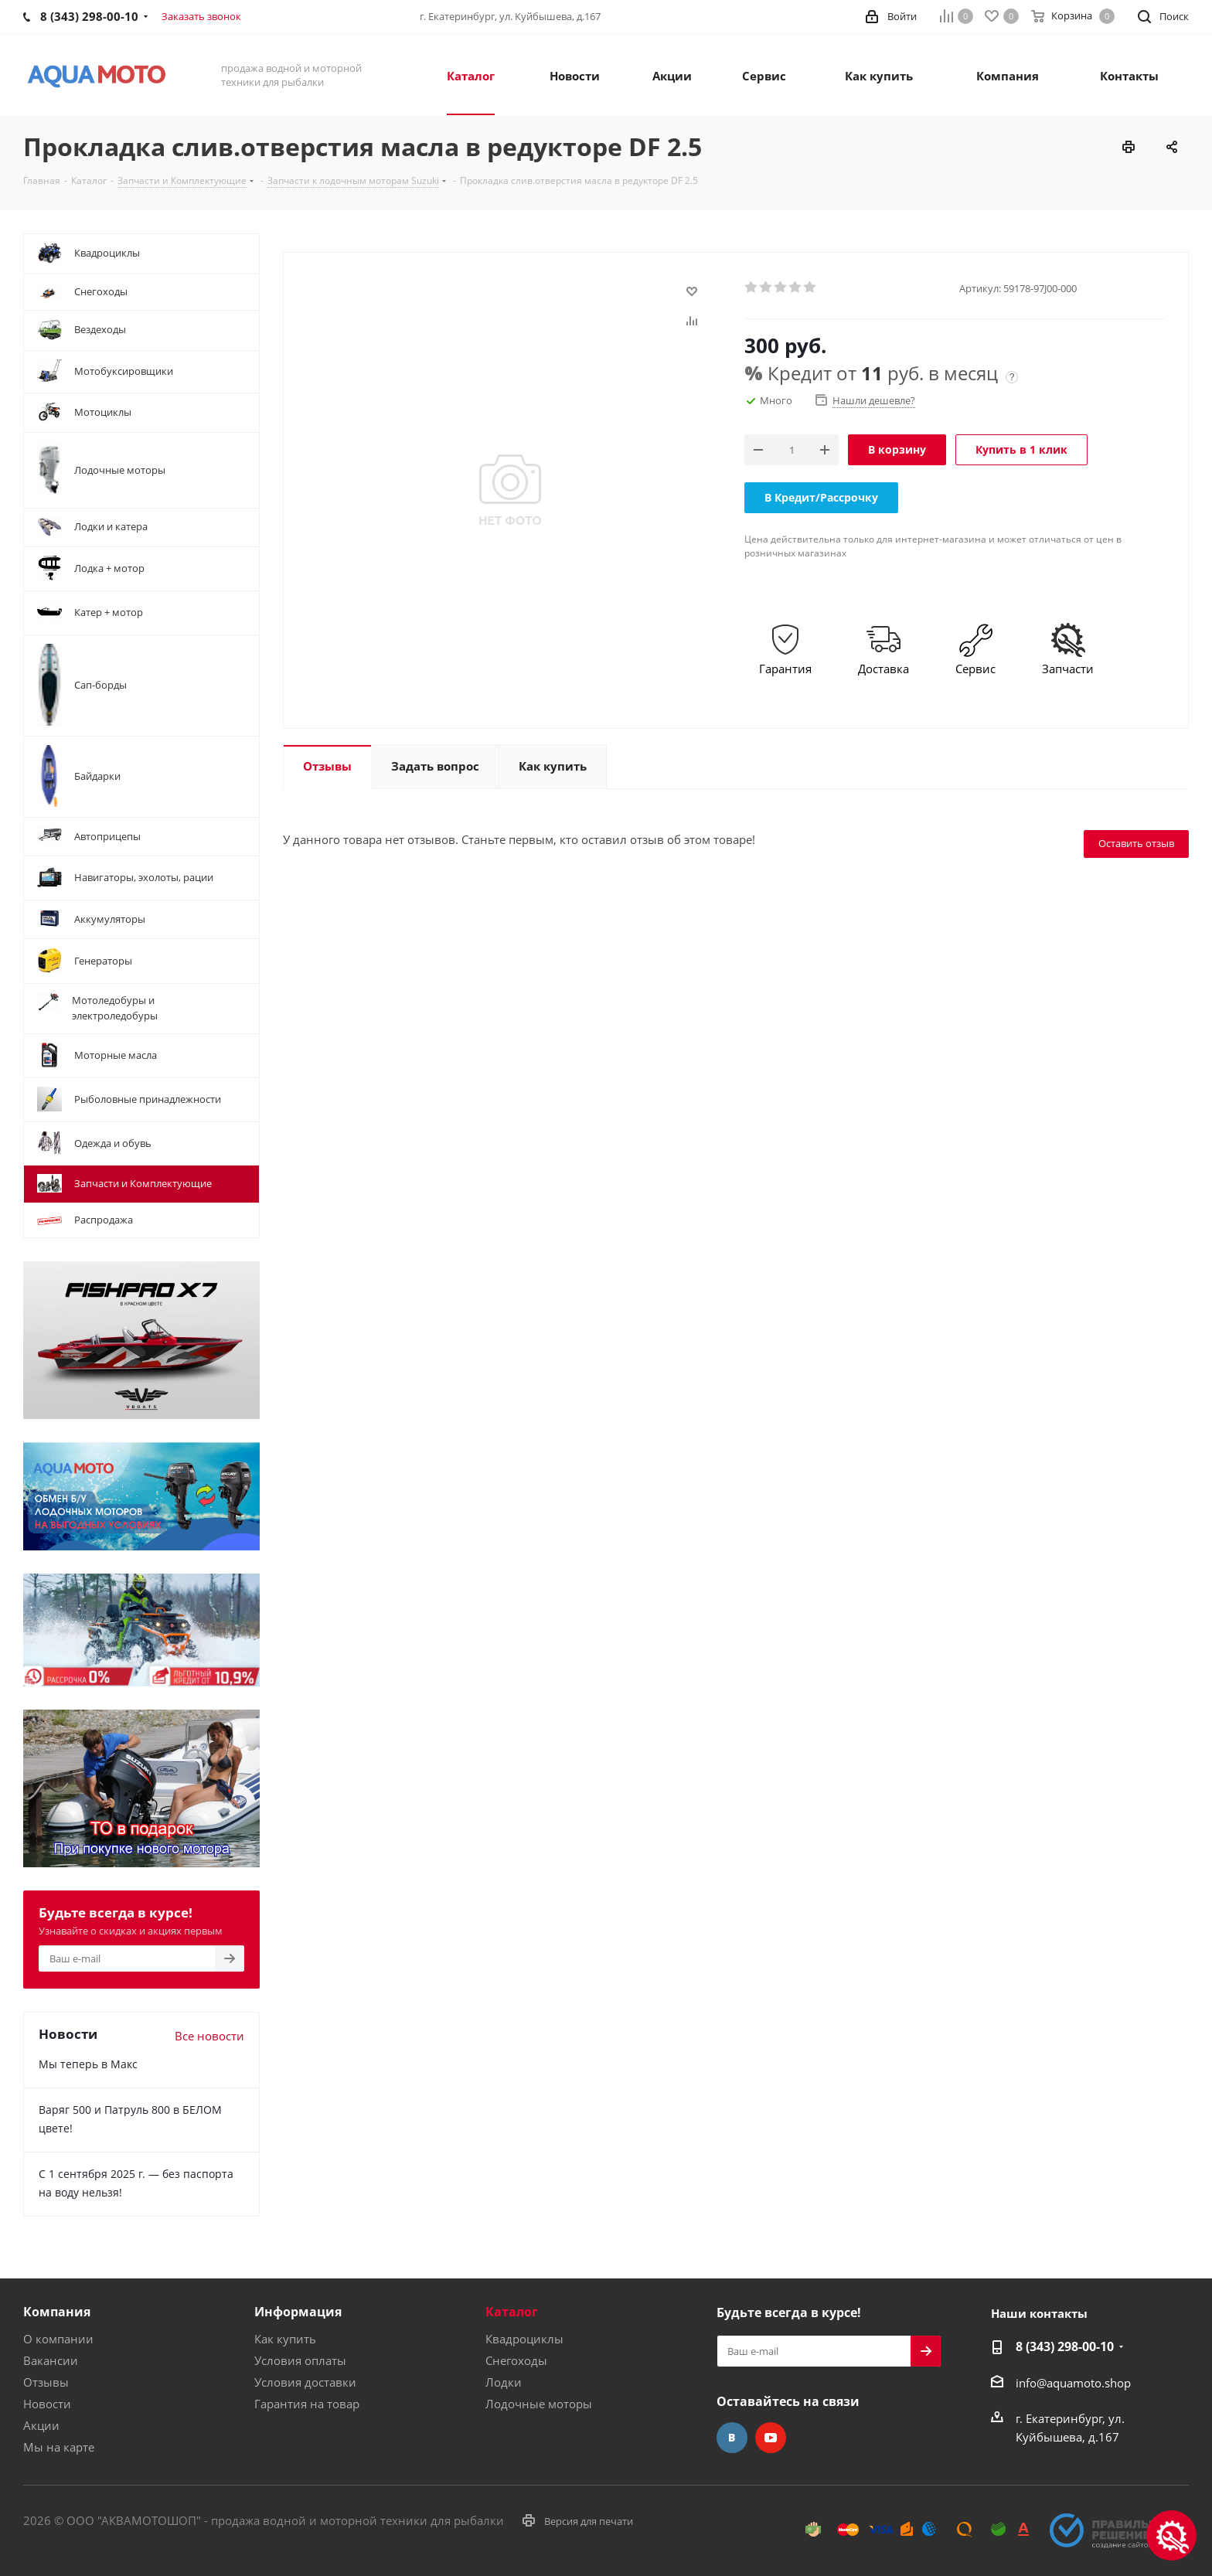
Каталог (511, 2311)
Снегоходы (516, 2360)
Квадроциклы (524, 2338)
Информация (298, 2311)
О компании (58, 2338)
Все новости (209, 2035)
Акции (41, 2425)
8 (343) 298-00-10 (1065, 2346)
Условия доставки (305, 2382)
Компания (56, 2311)
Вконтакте (732, 2437)
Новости (47, 2403)
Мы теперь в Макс (88, 2064)
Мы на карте (58, 2447)
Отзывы (46, 2382)
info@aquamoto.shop (1073, 2383)
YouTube (770, 2437)
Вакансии (50, 2360)
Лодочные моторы (538, 2403)
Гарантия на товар (306, 2403)
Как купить (285, 2338)
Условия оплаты (300, 2360)
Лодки (503, 2382)
